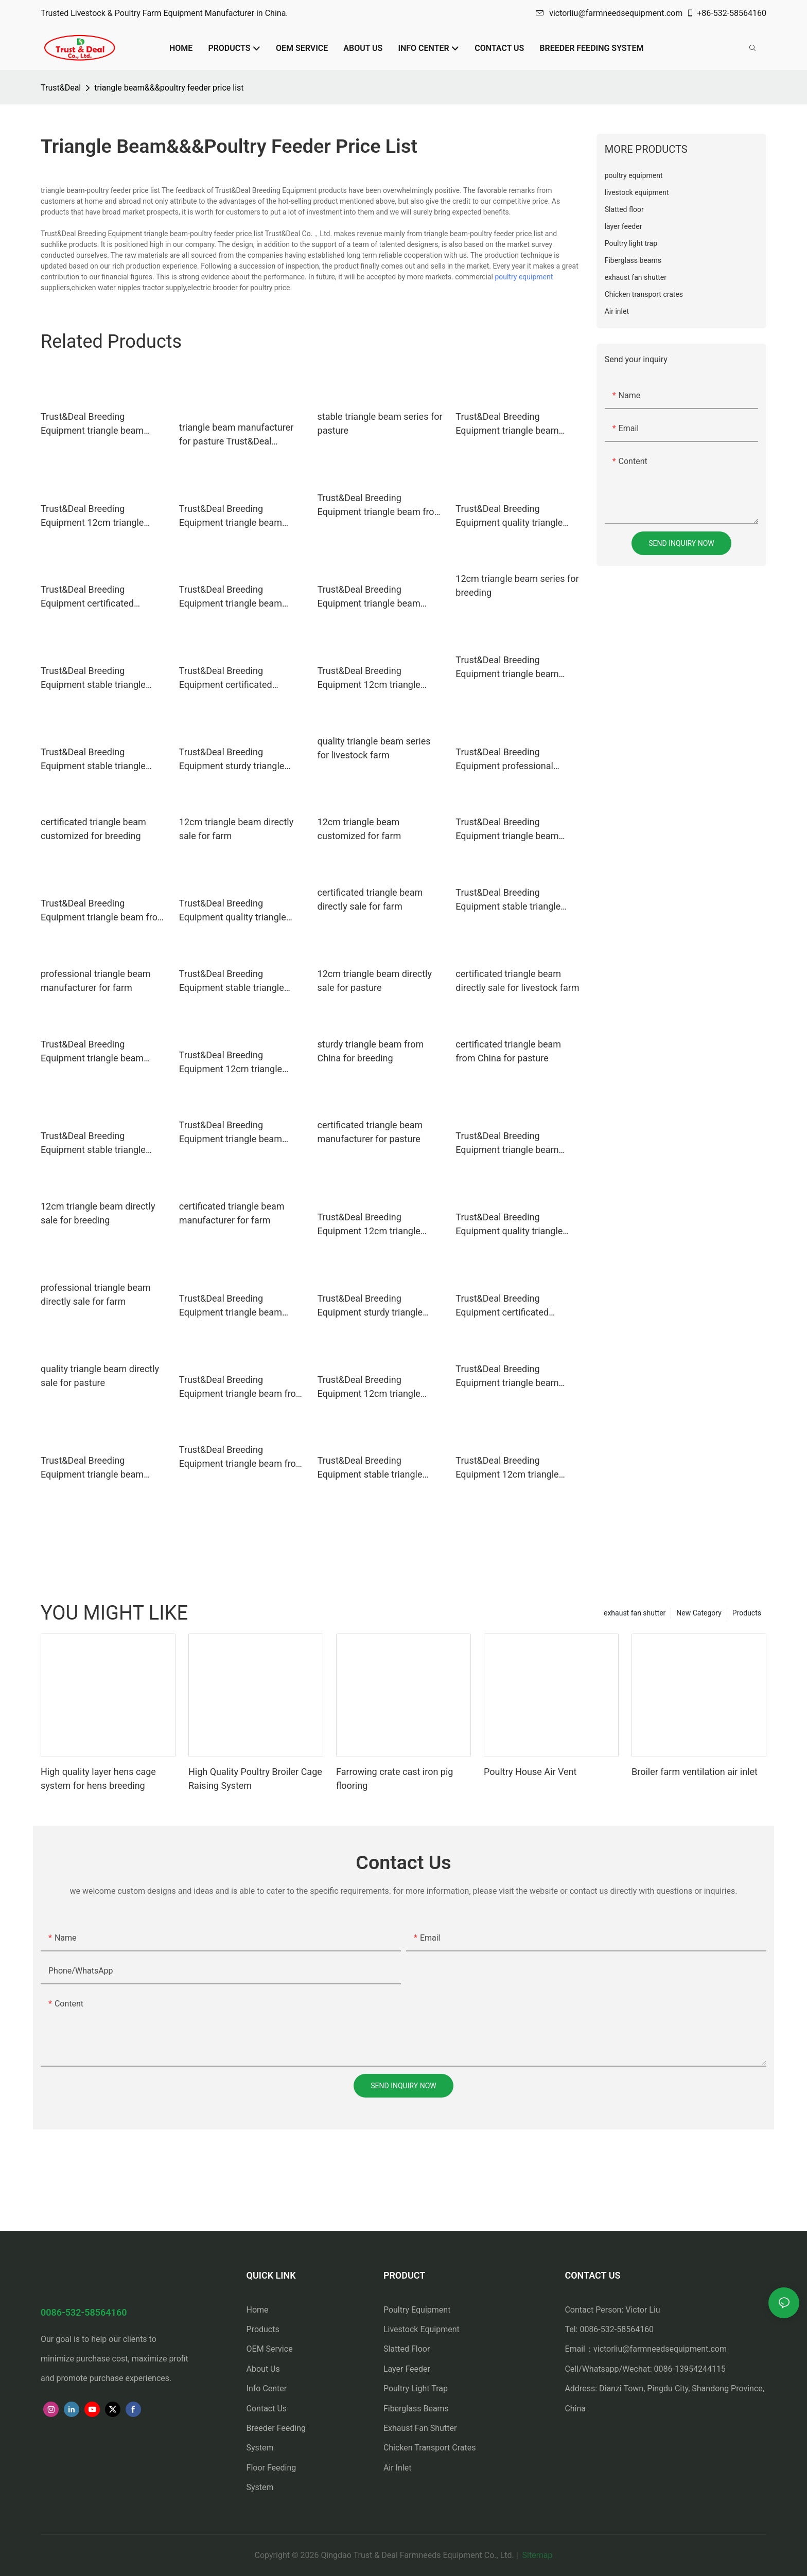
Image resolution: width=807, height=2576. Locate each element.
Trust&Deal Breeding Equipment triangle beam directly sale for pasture (230, 1133)
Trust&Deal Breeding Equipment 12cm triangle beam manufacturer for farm (237, 1063)
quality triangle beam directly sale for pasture (100, 1375)
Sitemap (536, 2555)
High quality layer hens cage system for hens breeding (98, 1778)
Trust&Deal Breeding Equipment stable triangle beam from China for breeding (102, 760)
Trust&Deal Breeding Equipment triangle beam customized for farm (506, 1376)
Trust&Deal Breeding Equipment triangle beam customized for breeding (92, 424)
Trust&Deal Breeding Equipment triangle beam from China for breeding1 (103, 911)
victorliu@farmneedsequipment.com (609, 13)
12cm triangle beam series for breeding (516, 585)
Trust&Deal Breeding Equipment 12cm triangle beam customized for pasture (101, 516)
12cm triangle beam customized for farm (359, 828)
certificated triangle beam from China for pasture (508, 1051)
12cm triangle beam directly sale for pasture (375, 980)
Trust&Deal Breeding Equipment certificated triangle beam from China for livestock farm (514, 1306)
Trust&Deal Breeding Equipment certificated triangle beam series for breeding (228, 678)
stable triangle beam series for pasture (380, 423)
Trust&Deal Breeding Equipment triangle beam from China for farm (241, 1457)
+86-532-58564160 (726, 13)
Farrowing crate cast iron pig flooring (394, 1778)
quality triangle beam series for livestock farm (374, 748)
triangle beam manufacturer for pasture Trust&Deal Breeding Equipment (236, 435)
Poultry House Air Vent (530, 1771)
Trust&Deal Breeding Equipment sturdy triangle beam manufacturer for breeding (232, 760)
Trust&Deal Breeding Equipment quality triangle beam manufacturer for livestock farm (509, 1225)
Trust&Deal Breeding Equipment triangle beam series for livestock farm (506, 829)
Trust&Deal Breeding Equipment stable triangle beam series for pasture (231, 981)
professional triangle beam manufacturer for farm (96, 980)
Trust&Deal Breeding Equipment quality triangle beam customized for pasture (239, 911)
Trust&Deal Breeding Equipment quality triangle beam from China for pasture (514, 516)
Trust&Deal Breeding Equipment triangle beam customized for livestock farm (240, 516)
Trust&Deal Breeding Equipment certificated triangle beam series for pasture (89, 597)
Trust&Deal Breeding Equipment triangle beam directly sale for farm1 (92, 1052)
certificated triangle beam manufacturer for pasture (370, 1132)
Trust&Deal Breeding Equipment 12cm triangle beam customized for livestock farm (369, 1225)
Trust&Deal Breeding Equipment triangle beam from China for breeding (380, 505)
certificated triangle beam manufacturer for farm (232, 1213)
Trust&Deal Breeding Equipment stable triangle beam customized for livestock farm (93, 1143)
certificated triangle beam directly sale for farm (370, 899)
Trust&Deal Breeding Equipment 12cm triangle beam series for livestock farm (518, 1468)
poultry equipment (524, 277)
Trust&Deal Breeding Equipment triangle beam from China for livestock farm (241, 1387)
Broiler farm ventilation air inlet (694, 1771)
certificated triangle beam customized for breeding (93, 828)
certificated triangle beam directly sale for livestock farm (517, 980)
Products (746, 1613)
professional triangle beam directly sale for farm (96, 1294)
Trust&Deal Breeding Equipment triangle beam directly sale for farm (506, 424)
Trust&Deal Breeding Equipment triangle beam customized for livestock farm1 (369, 597)
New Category (698, 1613)
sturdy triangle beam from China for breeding (371, 1051)
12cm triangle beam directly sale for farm (236, 828)
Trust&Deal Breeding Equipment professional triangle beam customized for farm (515, 760)
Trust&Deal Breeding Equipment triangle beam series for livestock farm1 (507, 1143)
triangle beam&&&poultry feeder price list (168, 88)
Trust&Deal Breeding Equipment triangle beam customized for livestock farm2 (230, 1306)
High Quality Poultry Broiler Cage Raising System (255, 1778)
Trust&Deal (61, 88)
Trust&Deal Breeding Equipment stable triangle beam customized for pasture (378, 1468)
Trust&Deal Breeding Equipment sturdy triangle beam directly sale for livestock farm (370, 1306)
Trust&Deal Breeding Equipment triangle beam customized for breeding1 (93, 1468)
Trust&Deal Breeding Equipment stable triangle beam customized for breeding (93, 678)
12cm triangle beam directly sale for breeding (98, 1213)
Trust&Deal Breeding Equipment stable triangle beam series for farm (507, 900)
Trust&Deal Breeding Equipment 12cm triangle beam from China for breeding (379, 1387)
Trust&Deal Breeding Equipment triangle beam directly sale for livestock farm (241, 597)
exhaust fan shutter (634, 1613)
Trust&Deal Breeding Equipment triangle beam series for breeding (506, 667)
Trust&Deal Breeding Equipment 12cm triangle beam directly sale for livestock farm (369, 678)
